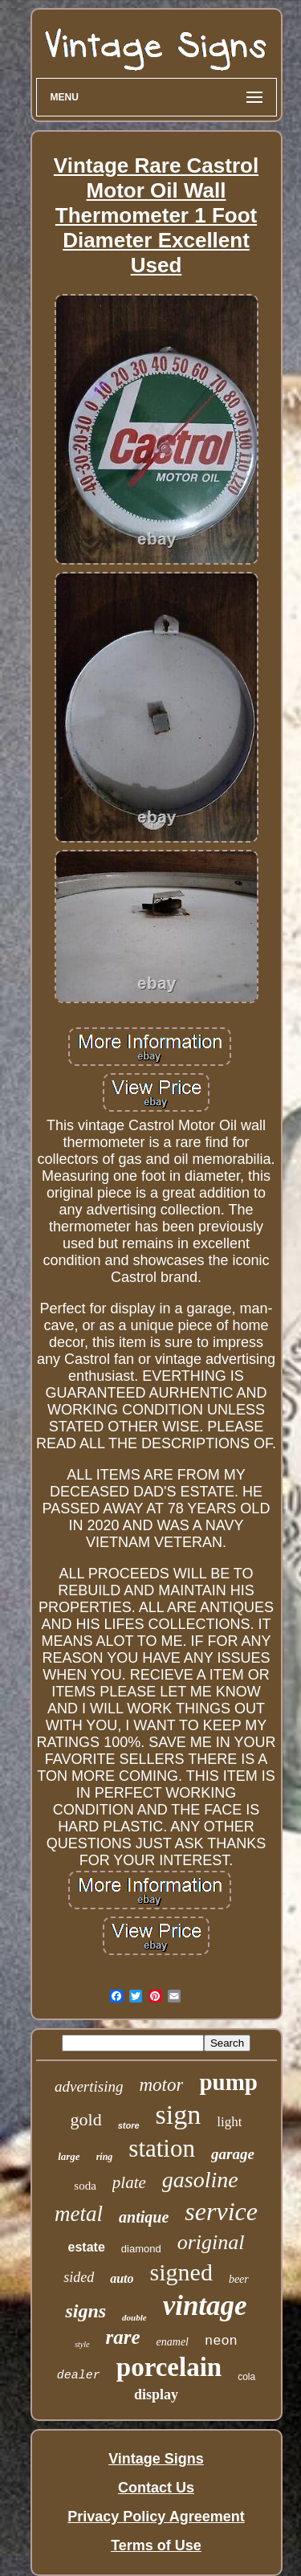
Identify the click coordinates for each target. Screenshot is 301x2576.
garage (232, 2153)
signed (181, 2272)
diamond (141, 2249)
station (161, 2148)
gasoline (200, 2179)
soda (85, 2185)
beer (239, 2279)
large (68, 2156)
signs (85, 2310)
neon (221, 2341)
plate (129, 2182)
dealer (78, 2375)
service (221, 2211)
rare (123, 2337)
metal (79, 2214)
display (156, 2394)
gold (86, 2119)
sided (78, 2277)
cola (246, 2376)
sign (178, 2114)
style (82, 2344)
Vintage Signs (156, 2459)
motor (162, 2085)
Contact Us (156, 2488)
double (134, 2317)
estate (86, 2247)
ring (104, 2156)
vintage (205, 2305)
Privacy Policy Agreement (155, 2517)
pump (228, 2082)
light (229, 2121)
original (211, 2242)
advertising (89, 2086)
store (129, 2125)
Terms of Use (156, 2545)
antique (144, 2217)
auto (121, 2278)
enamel (173, 2342)
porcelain (169, 2367)
